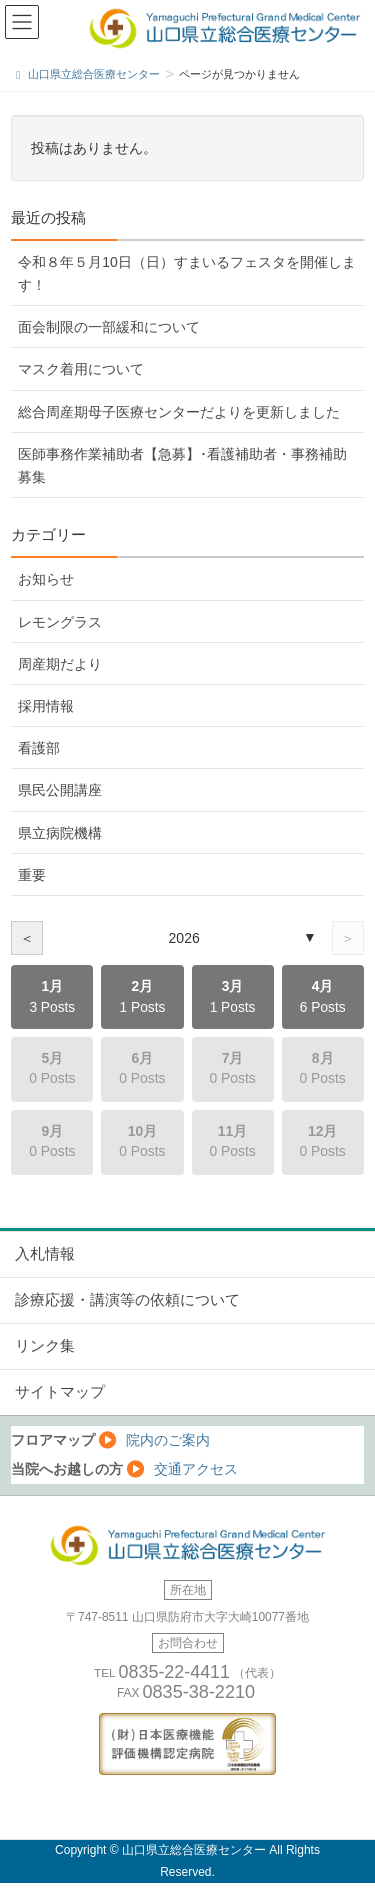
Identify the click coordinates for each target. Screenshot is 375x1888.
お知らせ (46, 579)
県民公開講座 (60, 790)
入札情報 (45, 1254)
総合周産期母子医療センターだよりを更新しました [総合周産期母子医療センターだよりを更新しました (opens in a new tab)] (179, 412)
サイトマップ (60, 1392)
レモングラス (60, 622)
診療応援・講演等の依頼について (127, 1300)
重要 (32, 875)
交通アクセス (196, 1469)
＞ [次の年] (348, 938)
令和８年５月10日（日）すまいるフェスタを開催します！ (186, 273)
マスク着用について (81, 369)
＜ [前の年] (27, 938)
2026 (184, 938)
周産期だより (60, 664)
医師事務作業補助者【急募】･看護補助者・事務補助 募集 (182, 465)
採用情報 (46, 706)
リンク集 (45, 1346)
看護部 (39, 748)
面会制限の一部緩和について (109, 327)
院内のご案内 (168, 1440)
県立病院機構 (60, 833)
